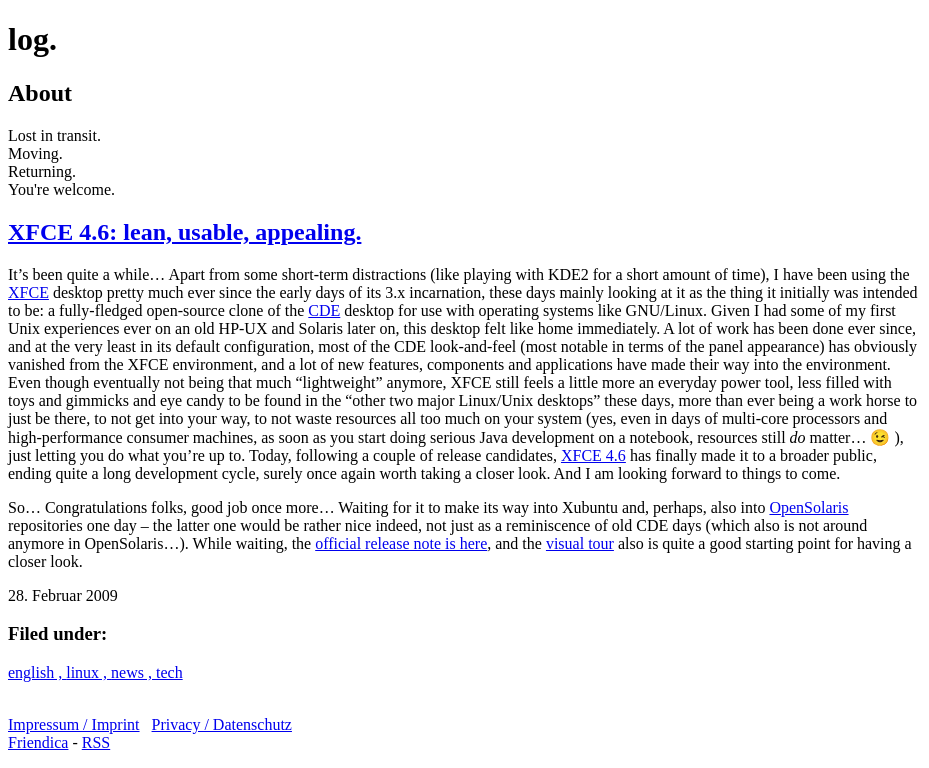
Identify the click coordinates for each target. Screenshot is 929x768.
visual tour (580, 543)
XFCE (28, 292)
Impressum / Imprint (74, 724)
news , (133, 672)
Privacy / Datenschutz (222, 724)
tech (169, 672)
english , (37, 672)
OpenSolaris (808, 507)
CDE (324, 310)
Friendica (38, 742)
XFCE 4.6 (593, 455)
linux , (88, 672)
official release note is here (401, 543)
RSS (96, 742)
